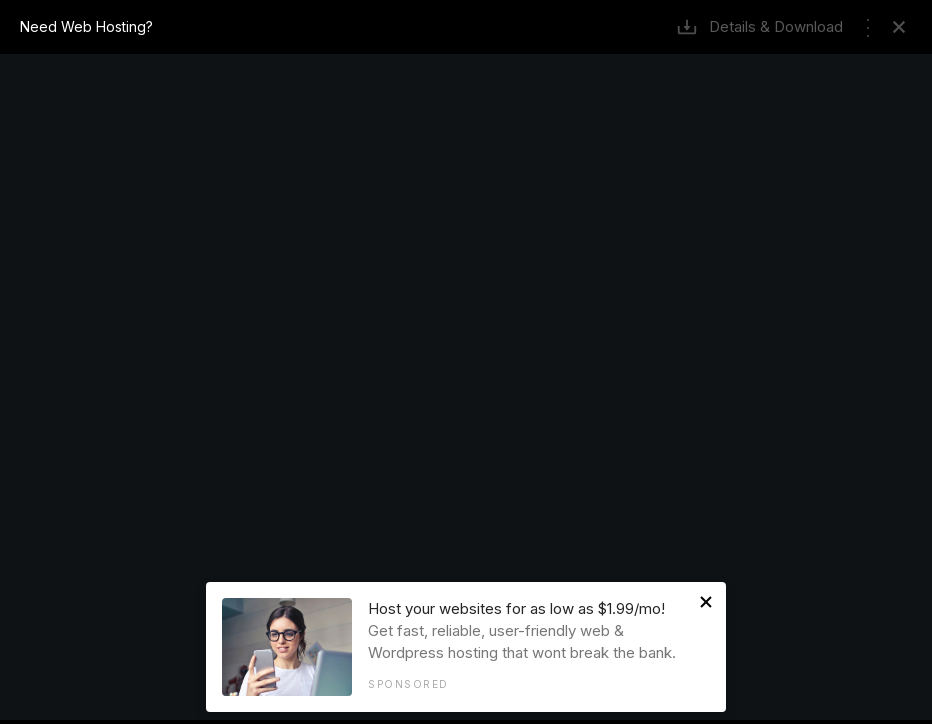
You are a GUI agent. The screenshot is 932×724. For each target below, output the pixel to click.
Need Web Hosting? (86, 26)
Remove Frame (899, 27)
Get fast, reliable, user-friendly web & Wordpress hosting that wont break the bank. (529, 644)
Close (706, 602)
